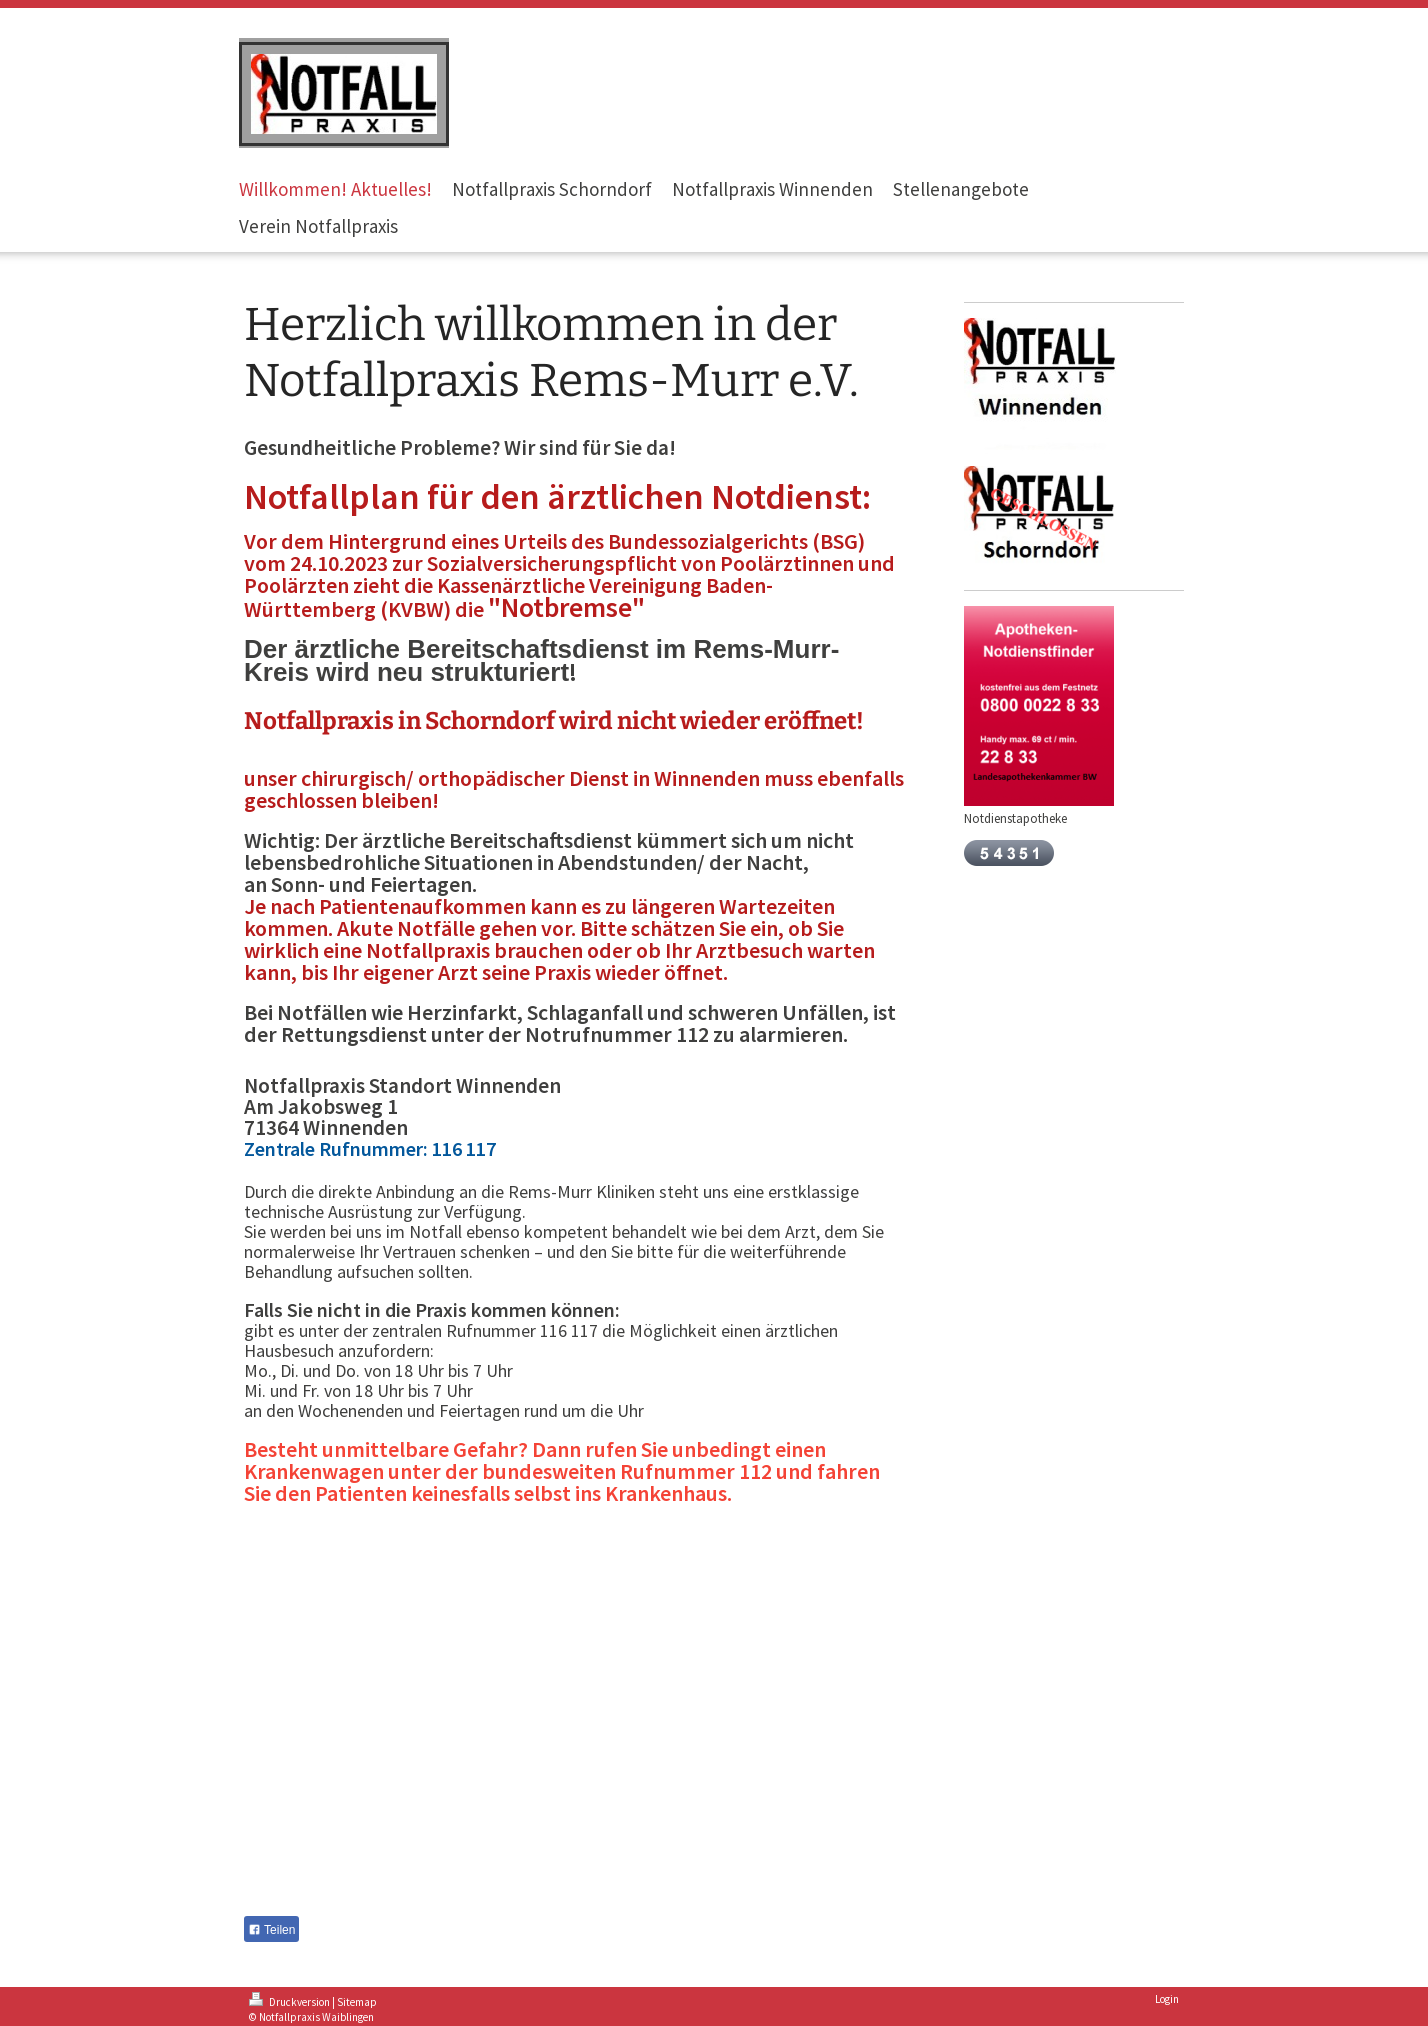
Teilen (271, 1930)
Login (1167, 1999)
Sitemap (357, 2002)
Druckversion (290, 2002)
